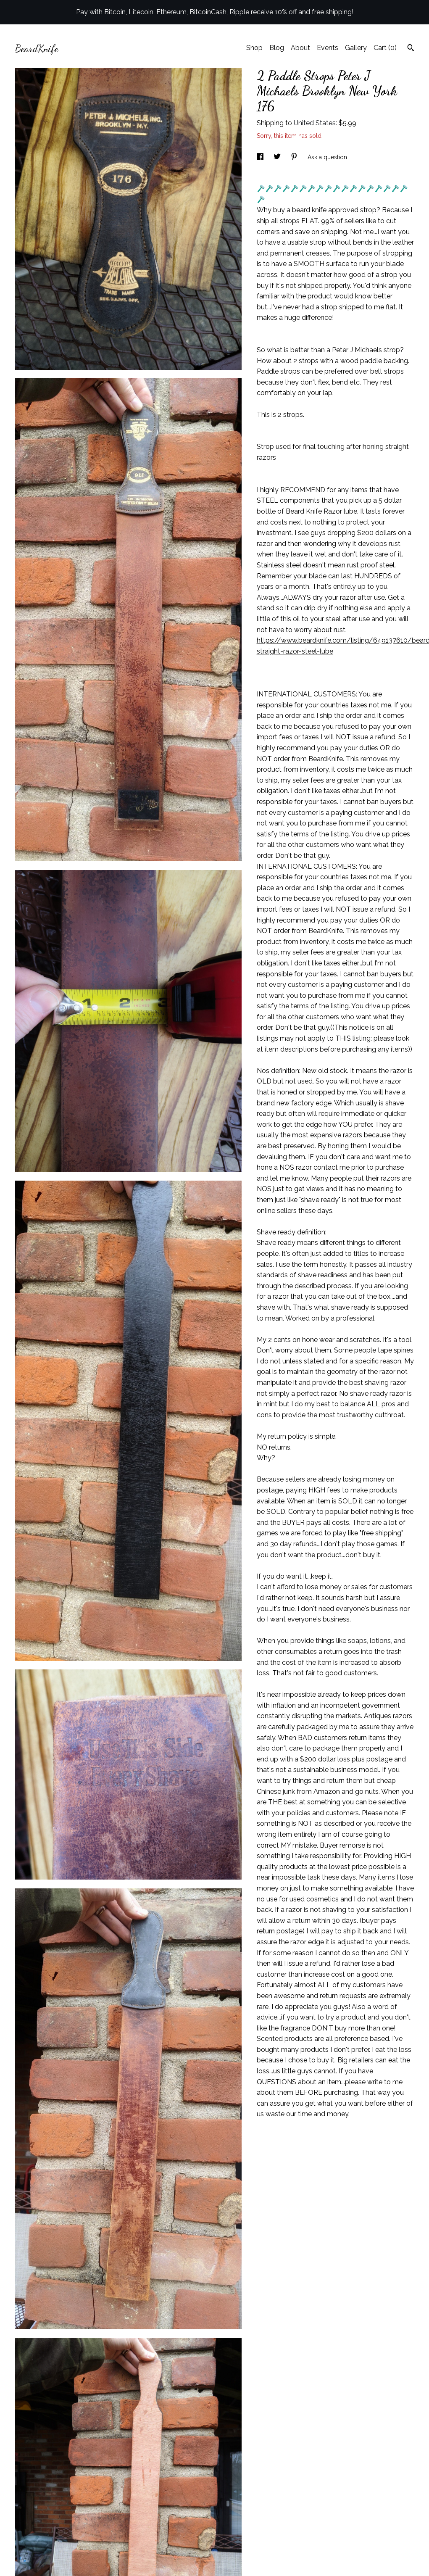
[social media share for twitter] (278, 157)
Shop (254, 48)
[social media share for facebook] (261, 157)
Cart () (385, 48)
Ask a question (327, 157)
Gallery (356, 48)
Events (327, 48)
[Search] (411, 48)
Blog (276, 48)
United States (315, 123)
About (300, 48)
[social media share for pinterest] (295, 157)
